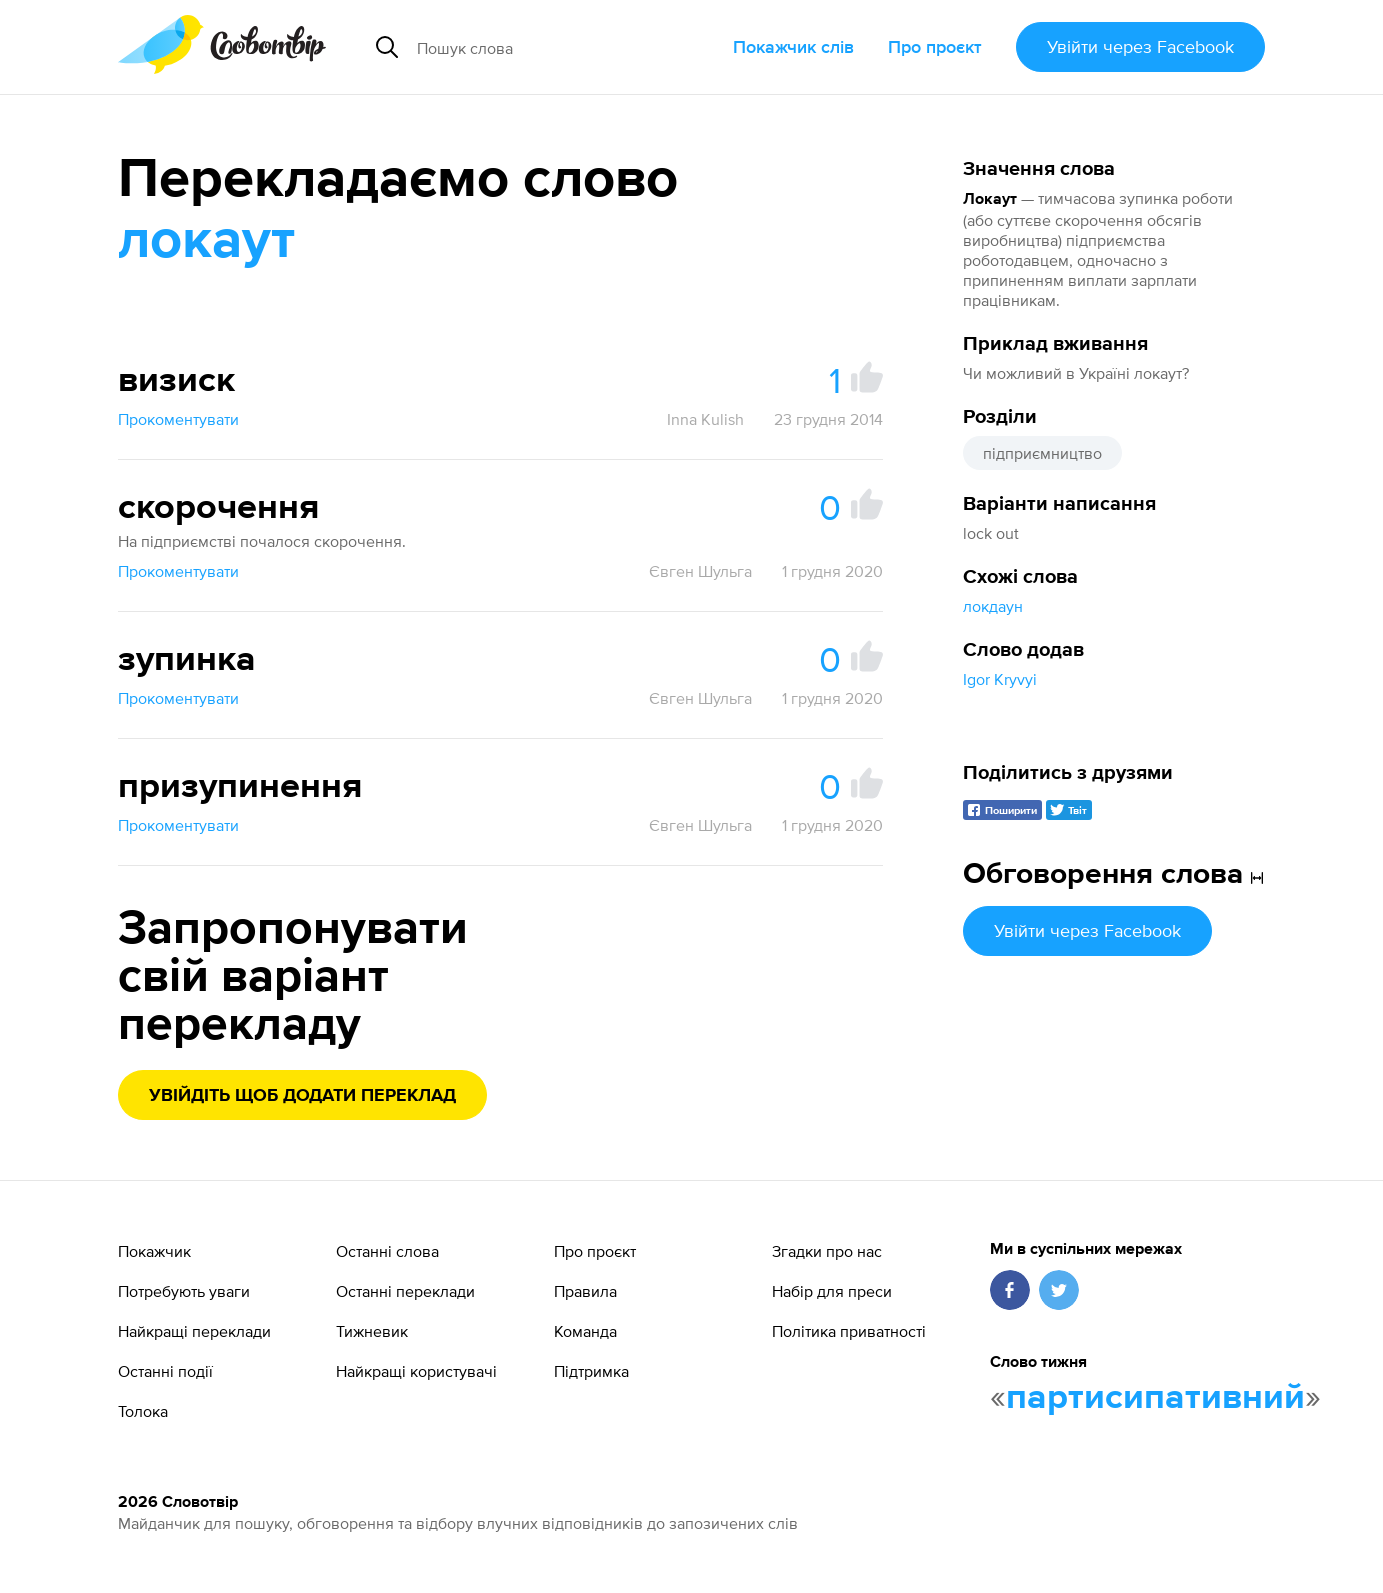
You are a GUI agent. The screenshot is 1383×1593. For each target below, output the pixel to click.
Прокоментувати (178, 419)
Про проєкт (935, 46)
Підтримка (591, 1371)
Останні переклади (405, 1291)
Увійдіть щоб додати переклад (302, 1096)
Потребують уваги (184, 1291)
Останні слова (387, 1251)
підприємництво (1042, 453)
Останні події (165, 1371)
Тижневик (372, 1331)
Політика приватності (849, 1331)
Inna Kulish (705, 419)
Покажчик (154, 1251)
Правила (585, 1291)
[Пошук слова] (558, 47)
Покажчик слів (793, 46)
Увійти (1140, 46)
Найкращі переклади (194, 1331)
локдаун (993, 606)
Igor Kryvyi (1000, 679)
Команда (585, 1331)
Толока (143, 1411)
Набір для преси (832, 1291)
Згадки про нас (827, 1251)
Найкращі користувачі (416, 1371)
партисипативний (1155, 1398)
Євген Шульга (700, 571)
